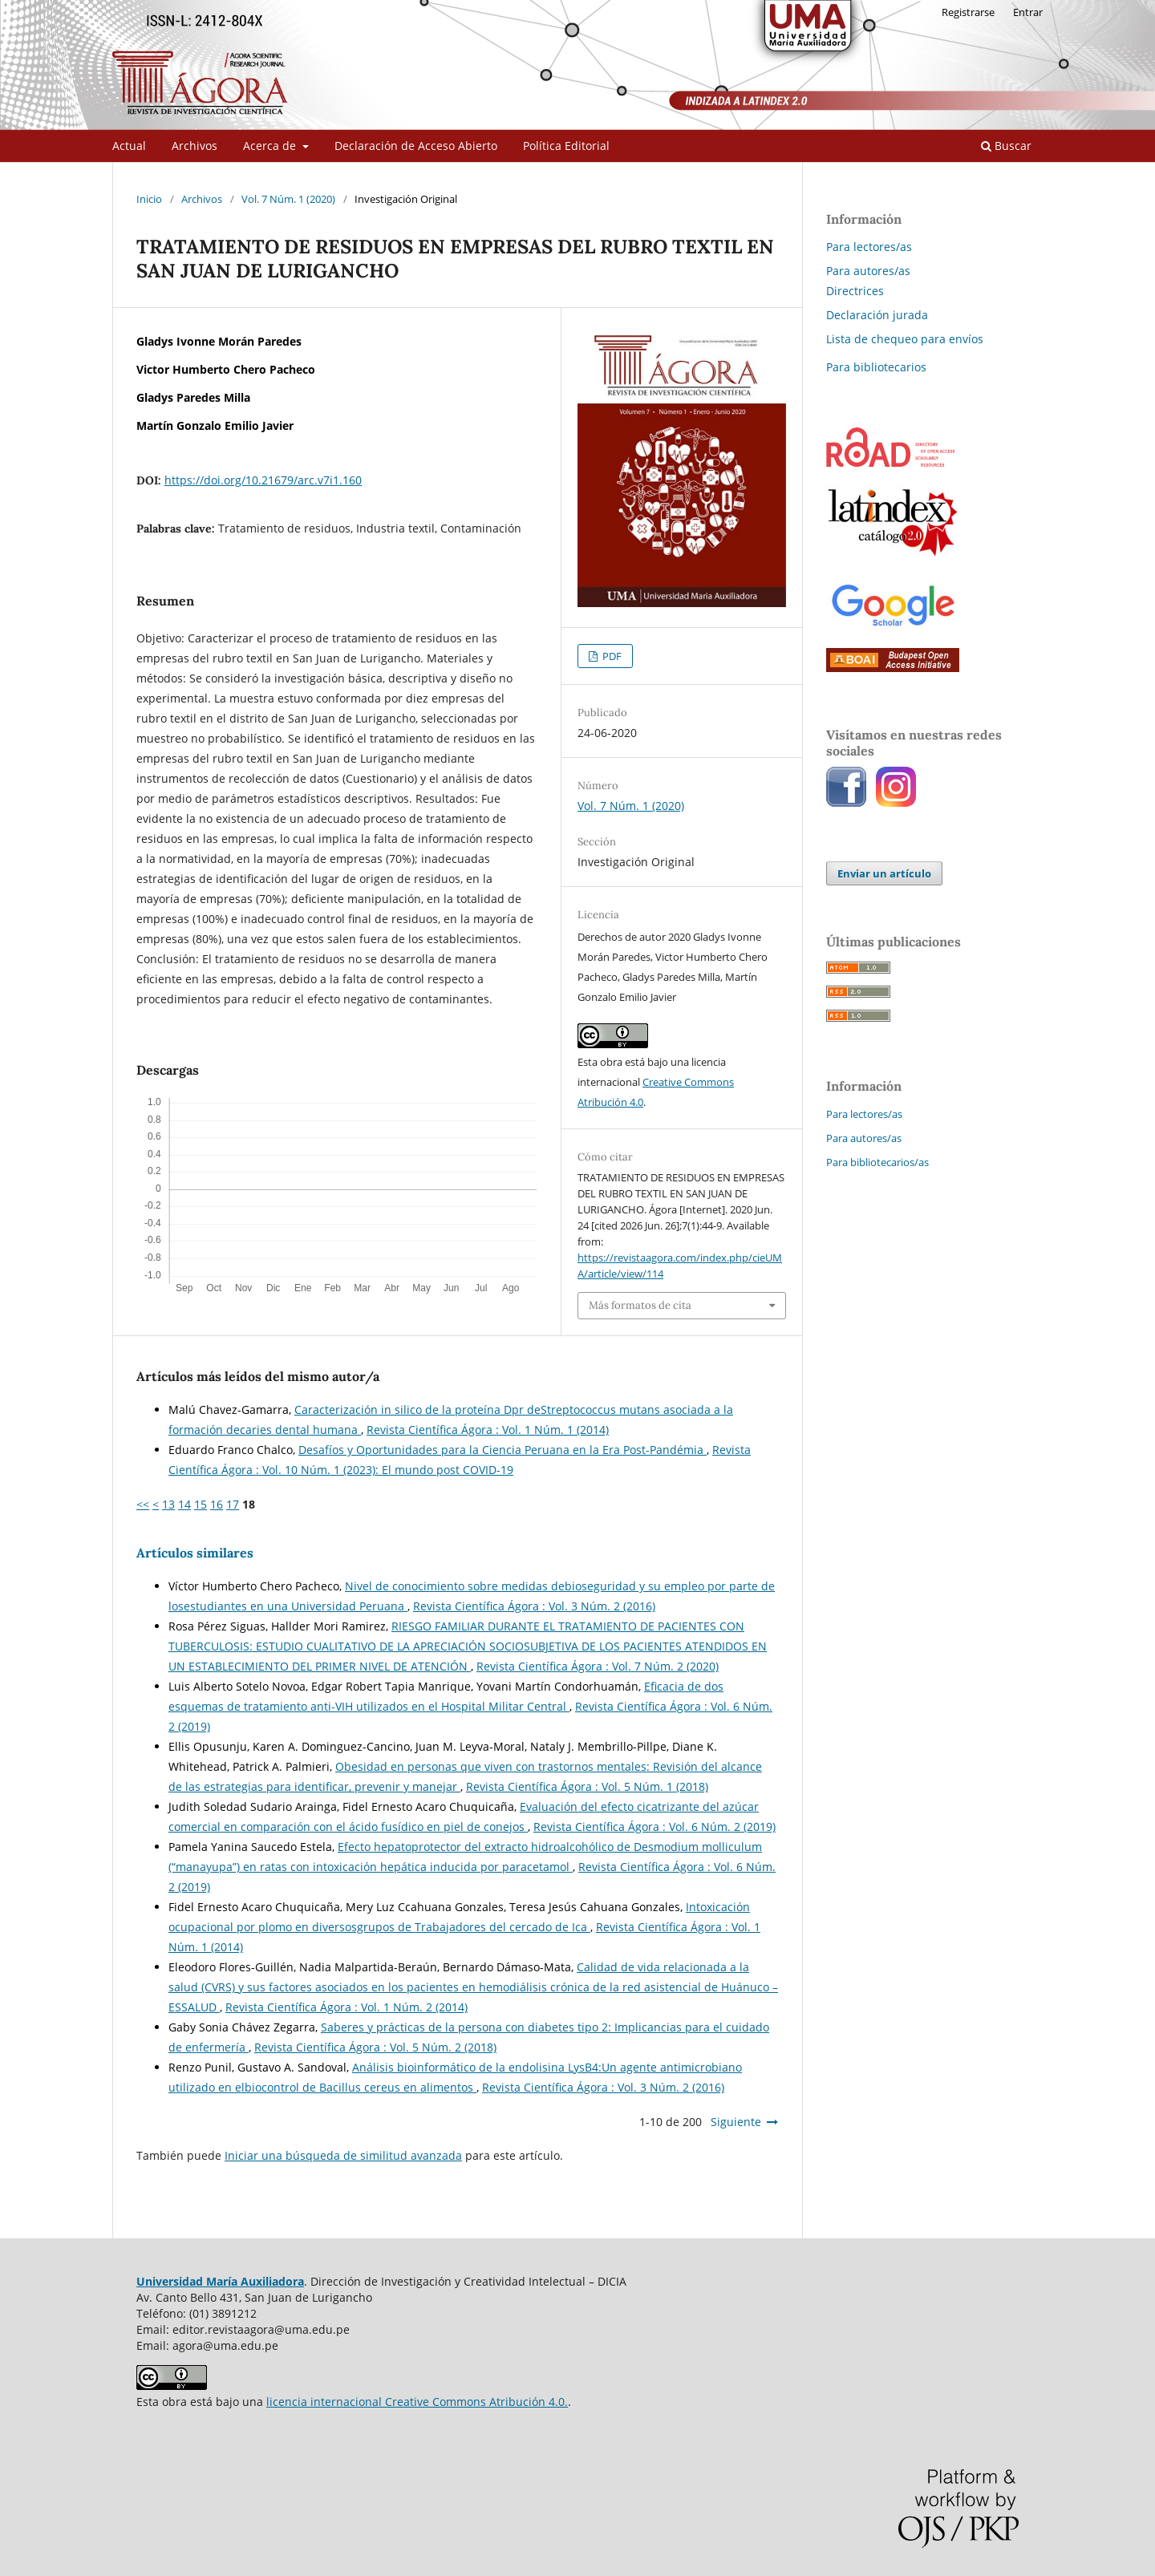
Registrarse (968, 12)
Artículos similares (194, 1553)
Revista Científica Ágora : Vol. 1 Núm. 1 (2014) (488, 1429)
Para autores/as (868, 270)
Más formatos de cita (640, 1305)
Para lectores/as (869, 246)
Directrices (855, 290)
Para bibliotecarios (876, 367)
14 (184, 1504)
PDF (611, 656)
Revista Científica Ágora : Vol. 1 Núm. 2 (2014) (346, 2007)
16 (216, 1504)
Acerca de (271, 145)
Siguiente (736, 2121)
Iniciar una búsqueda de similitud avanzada (343, 2155)
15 (200, 1504)
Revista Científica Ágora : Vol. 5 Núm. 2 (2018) (375, 2047)
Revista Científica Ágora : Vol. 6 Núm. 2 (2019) (654, 1826)
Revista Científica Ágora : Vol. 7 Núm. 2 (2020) (597, 1666)
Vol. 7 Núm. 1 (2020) (288, 199)
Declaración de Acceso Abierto (415, 145)
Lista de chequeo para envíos (904, 338)
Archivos (194, 145)
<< (142, 1504)
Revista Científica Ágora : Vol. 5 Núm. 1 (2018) (587, 1786)
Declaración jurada (877, 314)
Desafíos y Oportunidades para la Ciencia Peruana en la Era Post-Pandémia (502, 1449)
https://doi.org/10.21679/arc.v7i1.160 (263, 480)
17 (232, 1504)
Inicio (149, 199)
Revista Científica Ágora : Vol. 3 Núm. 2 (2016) (534, 1606)
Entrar (1028, 12)
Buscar (1006, 145)
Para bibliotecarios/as (877, 1162)
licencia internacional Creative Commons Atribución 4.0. (417, 2401)
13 (168, 1504)
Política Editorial (566, 145)
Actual (129, 145)
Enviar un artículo (884, 873)
